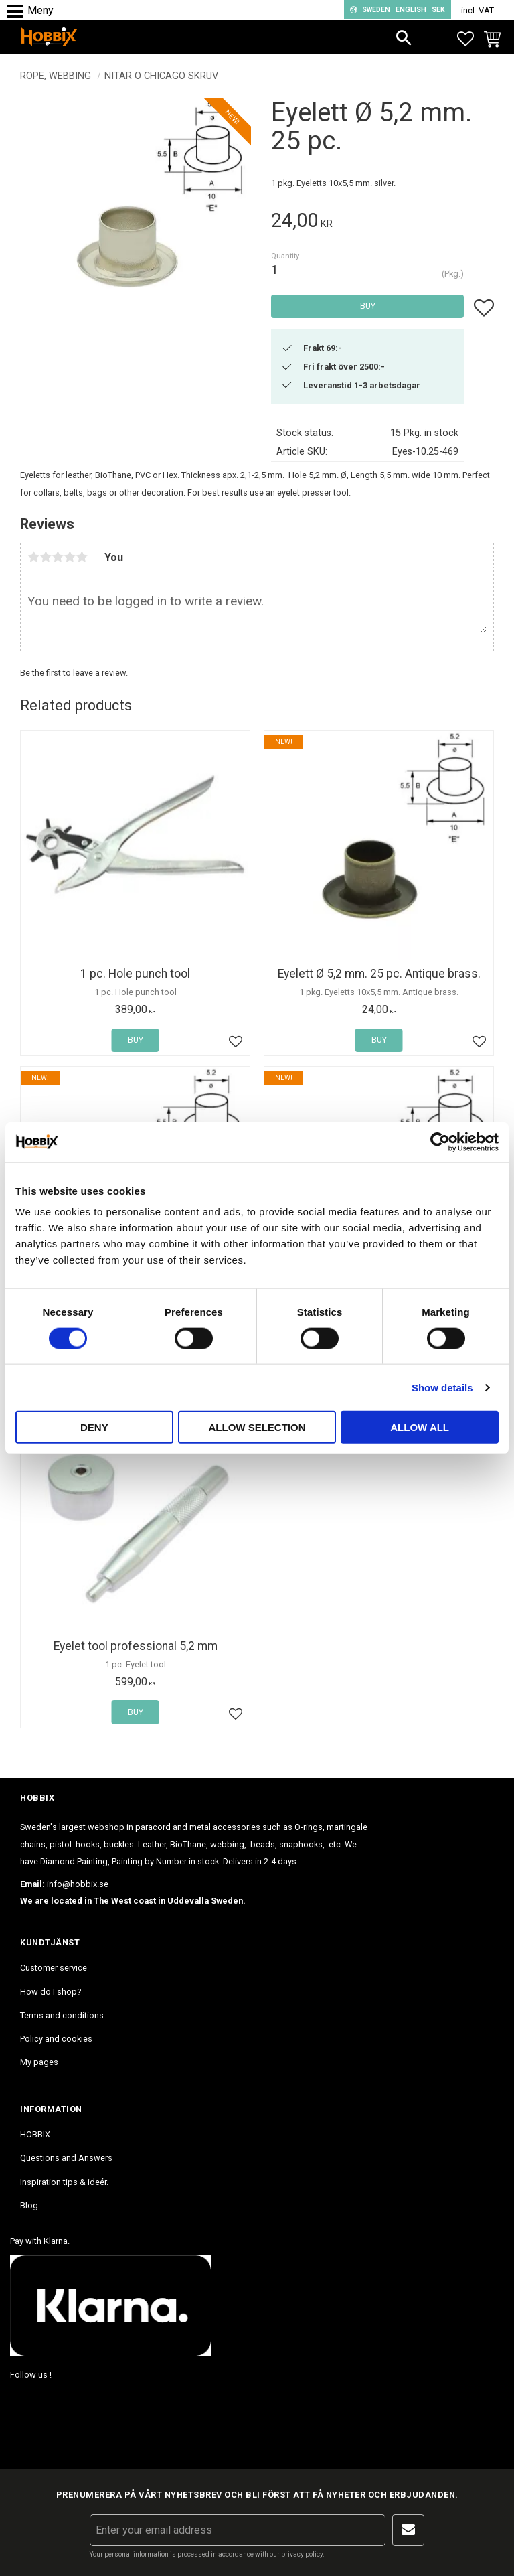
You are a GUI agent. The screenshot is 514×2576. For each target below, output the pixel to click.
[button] (18, 11)
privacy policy (302, 2554)
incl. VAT (477, 10)
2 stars (45, 557)
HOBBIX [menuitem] (35, 2134)
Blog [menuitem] (29, 2205)
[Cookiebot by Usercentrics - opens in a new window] (440, 1142)
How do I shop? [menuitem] (50, 1992)
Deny (94, 1427)
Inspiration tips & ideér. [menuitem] (64, 2182)
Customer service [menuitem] (53, 1968)
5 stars (82, 557)
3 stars (58, 557)
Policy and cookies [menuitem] (56, 2039)
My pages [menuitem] (39, 2062)
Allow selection (256, 1427)
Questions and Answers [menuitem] (66, 2158)
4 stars (70, 557)
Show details (442, 1387)
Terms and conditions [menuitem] (62, 2015)
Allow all (419, 1427)
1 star (33, 557)
